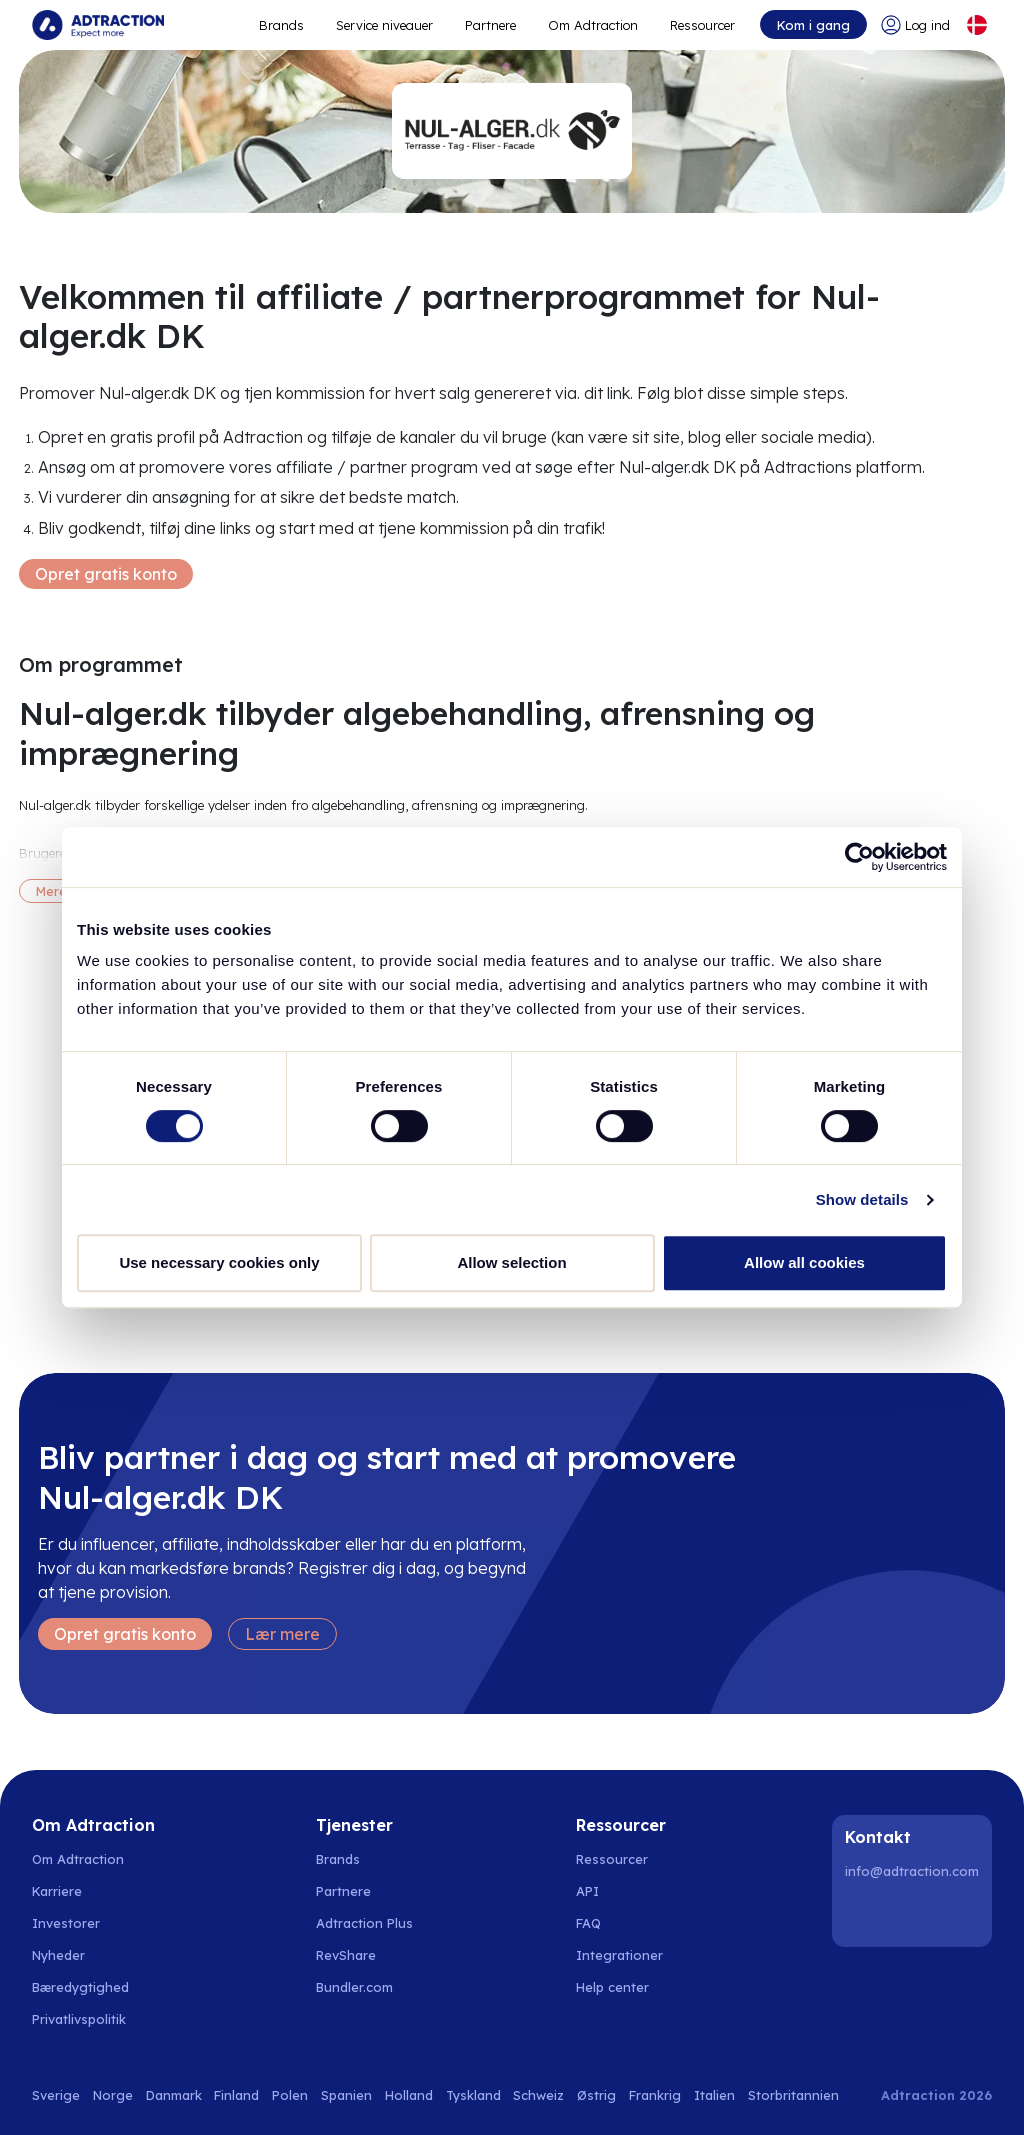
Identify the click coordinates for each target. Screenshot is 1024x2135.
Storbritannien (793, 2095)
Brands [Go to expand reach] (281, 25)
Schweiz (538, 2095)
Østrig (596, 2095)
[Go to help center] (623, 1987)
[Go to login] (915, 25)
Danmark (174, 2095)
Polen (290, 2095)
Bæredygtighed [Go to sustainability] (80, 1987)
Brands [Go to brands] (338, 1859)
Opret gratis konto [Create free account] (106, 574)
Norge (113, 2095)
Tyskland (473, 2095)
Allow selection (511, 1262)
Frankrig (655, 2095)
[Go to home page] (98, 25)
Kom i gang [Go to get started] (813, 25)
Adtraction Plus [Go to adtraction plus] (364, 1923)
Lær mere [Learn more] (282, 1634)
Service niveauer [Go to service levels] (384, 25)
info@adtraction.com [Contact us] (912, 1871)
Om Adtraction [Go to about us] (78, 1859)
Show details (862, 1199)
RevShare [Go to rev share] (346, 1955)
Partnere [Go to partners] (343, 1891)
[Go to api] (623, 1891)
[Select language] (977, 25)
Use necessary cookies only (219, 1262)
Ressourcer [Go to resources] (702, 25)
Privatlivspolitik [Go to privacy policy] (79, 2019)
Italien (714, 2095)
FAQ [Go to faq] (588, 1923)
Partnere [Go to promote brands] (490, 25)
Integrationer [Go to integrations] (619, 1955)
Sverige (56, 2095)
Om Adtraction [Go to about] (593, 25)
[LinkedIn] (864, 1914)
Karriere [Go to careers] (57, 1891)
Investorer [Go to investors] (66, 1923)
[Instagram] (915, 1914)
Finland (236, 2095)
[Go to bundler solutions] (365, 1987)
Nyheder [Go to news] (58, 1955)
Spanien (346, 2095)
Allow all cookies (804, 1262)
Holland (409, 2095)
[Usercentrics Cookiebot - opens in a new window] (859, 857)
